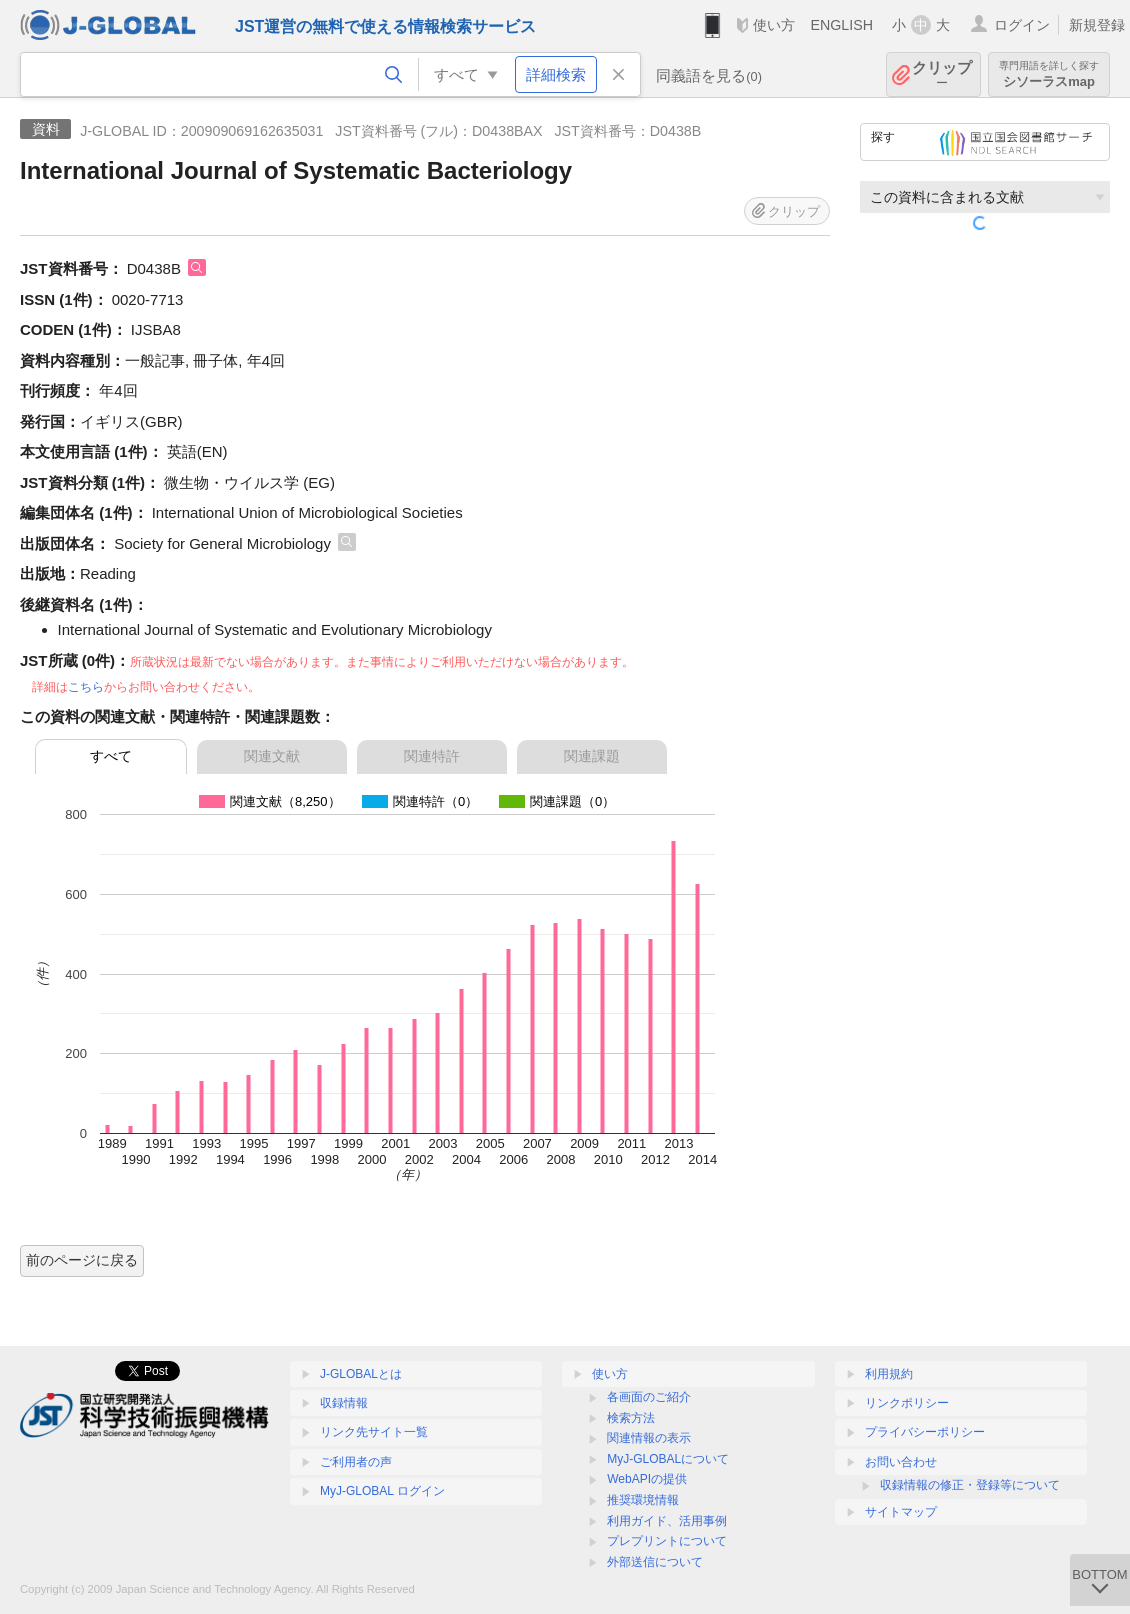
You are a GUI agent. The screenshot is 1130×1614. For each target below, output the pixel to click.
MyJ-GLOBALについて (668, 1459)
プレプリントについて (667, 1541)
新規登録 (1097, 25)
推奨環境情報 (643, 1500)
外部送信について (655, 1562)
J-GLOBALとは (361, 1374)
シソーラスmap (1049, 74)
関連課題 (592, 756)
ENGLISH (841, 25)
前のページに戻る (82, 1260)
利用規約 (889, 1374)
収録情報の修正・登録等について (970, 1485)
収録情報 (344, 1403)
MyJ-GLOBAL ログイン (382, 1491)
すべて (111, 756)
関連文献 (272, 756)
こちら (86, 687)
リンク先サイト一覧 (374, 1432)
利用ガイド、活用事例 (667, 1521)
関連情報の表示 (649, 1438)
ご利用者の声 (356, 1462)
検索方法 (631, 1418)
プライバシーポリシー (925, 1432)
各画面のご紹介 (649, 1397)
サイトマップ (901, 1512)
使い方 (774, 25)
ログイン (1022, 25)
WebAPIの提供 (647, 1479)
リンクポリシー (907, 1403)
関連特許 (432, 756)
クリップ (942, 74)
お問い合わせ (901, 1462)
